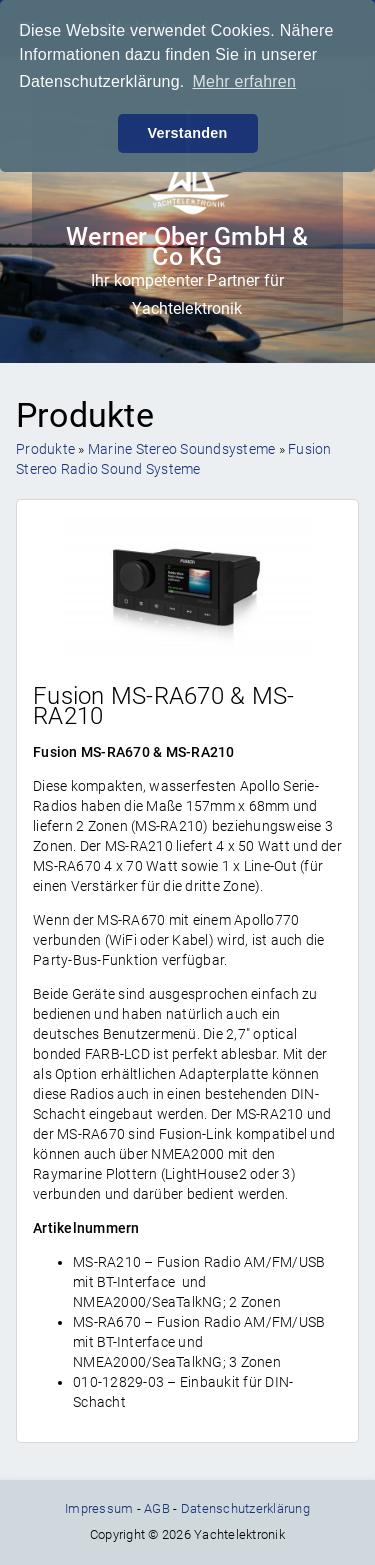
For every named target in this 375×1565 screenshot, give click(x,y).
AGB (157, 1508)
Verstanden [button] (187, 133)
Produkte (45, 449)
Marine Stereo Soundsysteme (182, 449)
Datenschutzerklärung (245, 1508)
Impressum (99, 1508)
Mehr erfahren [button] (244, 81)
